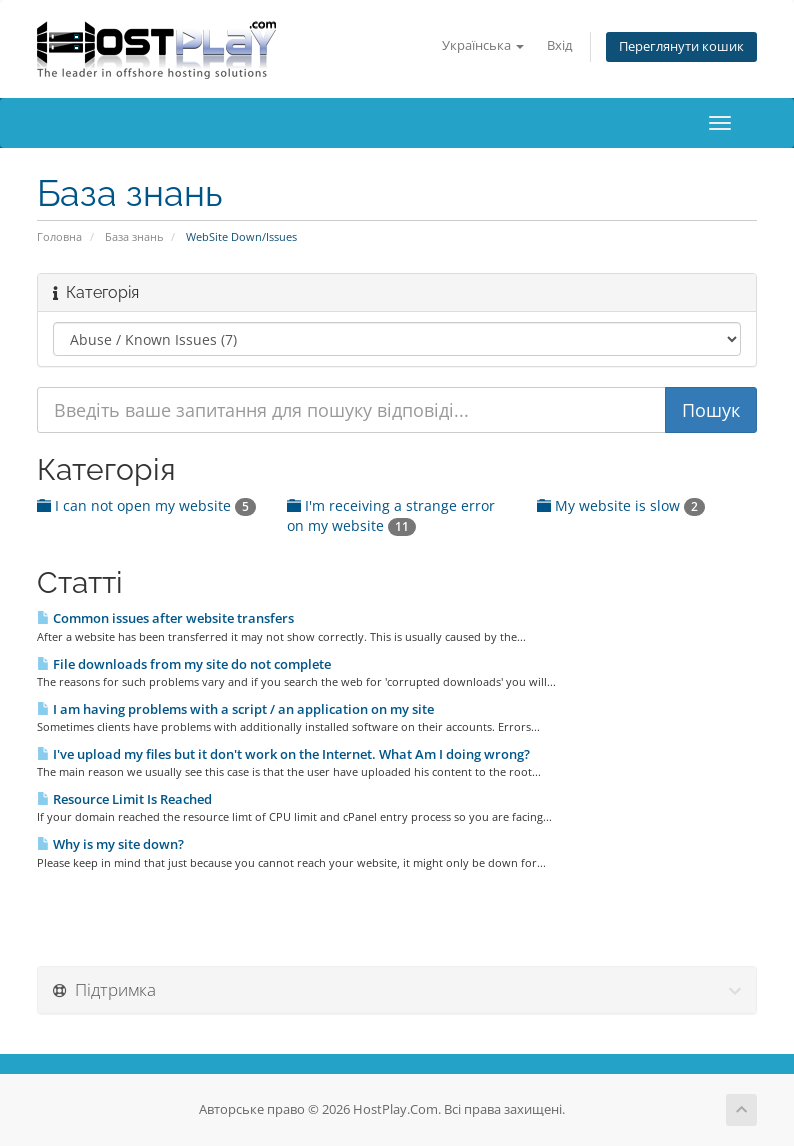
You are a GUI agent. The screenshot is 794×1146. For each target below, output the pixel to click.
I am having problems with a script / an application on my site (235, 709)
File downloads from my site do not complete (184, 664)
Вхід (559, 45)
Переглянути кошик (681, 46)
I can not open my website (146, 505)
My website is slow (621, 505)
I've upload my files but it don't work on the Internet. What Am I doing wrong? (283, 754)
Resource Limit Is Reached (124, 799)
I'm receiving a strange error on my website (391, 515)
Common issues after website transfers (165, 618)
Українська (483, 45)
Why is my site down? (110, 844)
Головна (59, 236)
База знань (134, 236)
